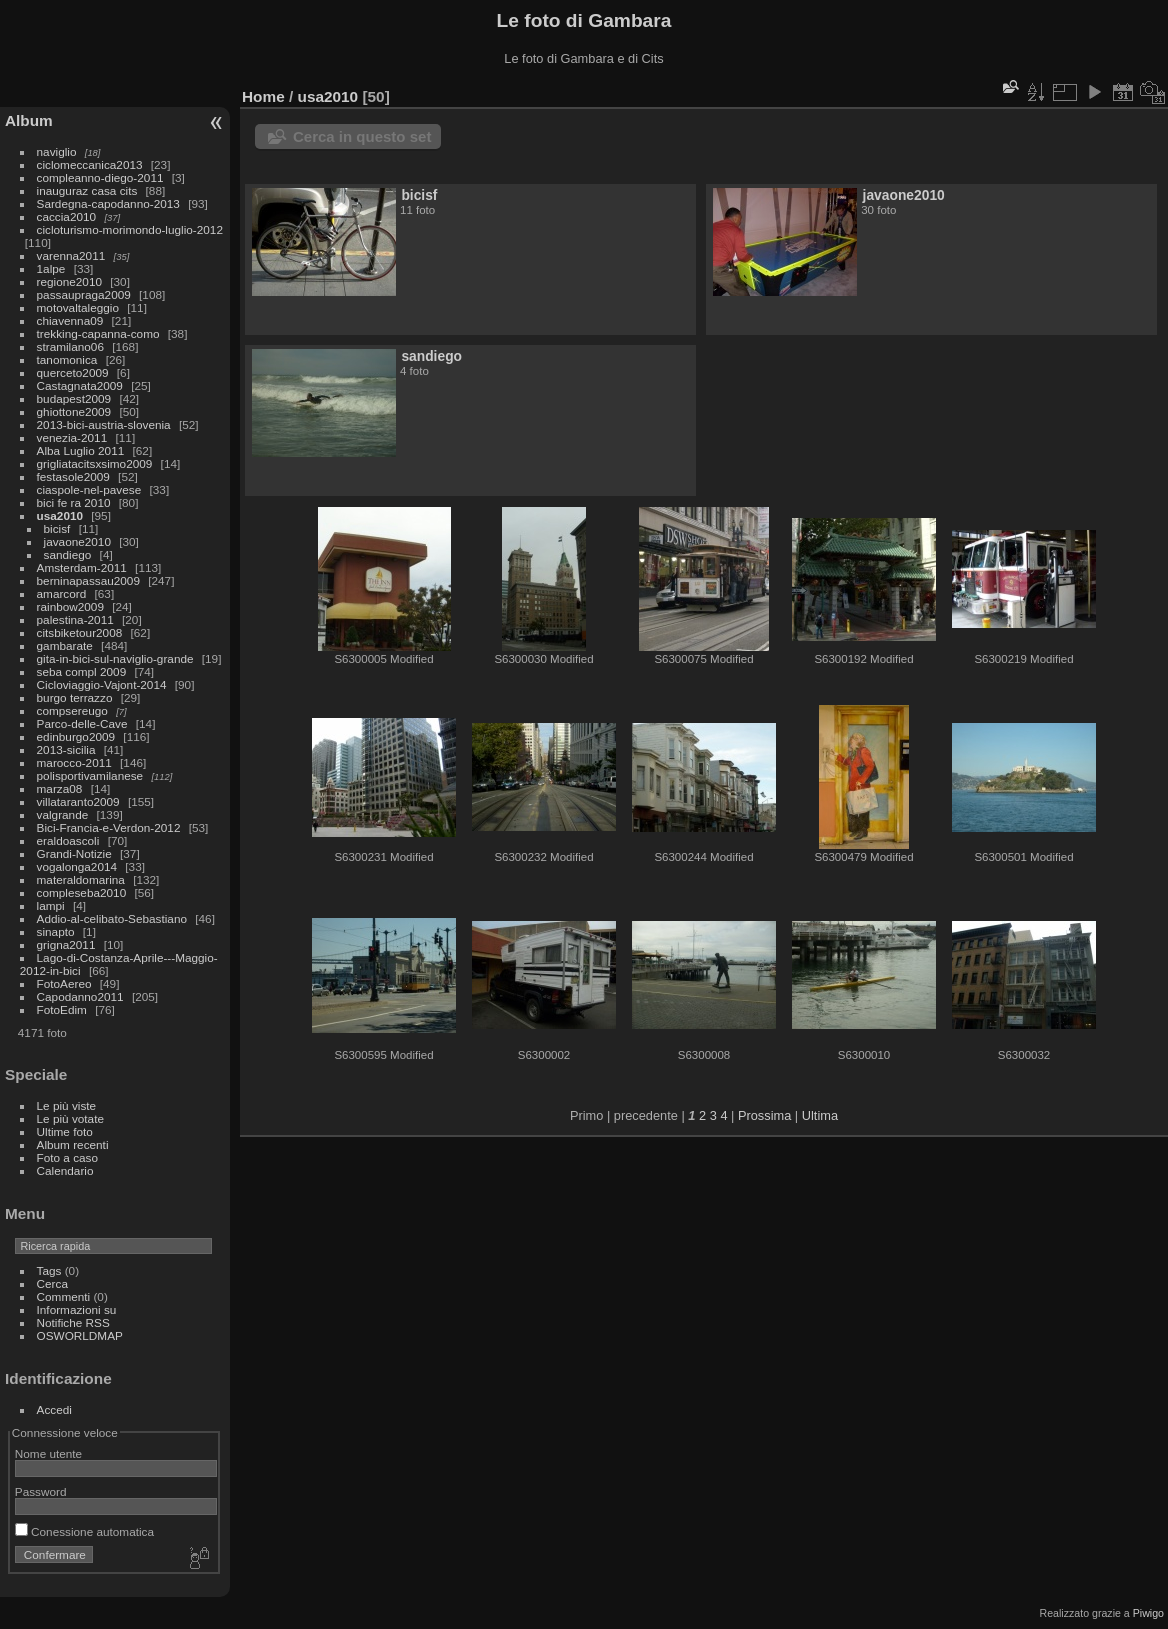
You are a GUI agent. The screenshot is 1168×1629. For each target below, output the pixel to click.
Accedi (54, 1409)
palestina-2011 (75, 619)
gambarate (65, 645)
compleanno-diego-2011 (100, 177)
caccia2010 (67, 216)
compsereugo (72, 710)
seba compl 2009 (82, 671)
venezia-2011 (72, 437)
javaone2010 (77, 541)
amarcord (62, 593)
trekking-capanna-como (98, 333)
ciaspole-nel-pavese (89, 489)
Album (29, 120)
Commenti (64, 1296)
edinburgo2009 (76, 736)
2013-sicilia (66, 749)
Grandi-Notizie (74, 853)
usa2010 (60, 515)
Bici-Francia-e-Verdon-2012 (109, 827)
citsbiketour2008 (80, 632)
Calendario (65, 1170)
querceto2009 (73, 372)
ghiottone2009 (74, 411)
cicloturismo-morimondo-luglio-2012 (130, 229)
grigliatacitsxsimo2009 (95, 463)
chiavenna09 (70, 320)
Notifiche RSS (73, 1322)
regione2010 (69, 281)
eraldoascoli (68, 840)
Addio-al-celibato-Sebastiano (112, 918)
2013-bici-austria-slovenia (104, 424)
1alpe (51, 268)
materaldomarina (81, 879)
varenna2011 (71, 255)
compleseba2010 (82, 892)
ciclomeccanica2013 (90, 164)
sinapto (56, 931)
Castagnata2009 (80, 385)
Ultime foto (65, 1131)
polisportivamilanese (90, 775)
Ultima (820, 1115)
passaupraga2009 (84, 294)
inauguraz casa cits (87, 190)
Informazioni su (77, 1309)
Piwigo (1148, 1613)
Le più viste (67, 1105)
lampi (51, 905)
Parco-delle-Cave (82, 723)
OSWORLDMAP (80, 1335)
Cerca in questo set (362, 136)
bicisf (57, 528)
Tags (49, 1270)
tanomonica (67, 359)
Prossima (764, 1115)
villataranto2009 (78, 801)
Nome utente (48, 1453)
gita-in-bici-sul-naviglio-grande (115, 658)
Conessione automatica (84, 1531)
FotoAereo (64, 983)
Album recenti (73, 1144)
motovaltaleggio (78, 307)
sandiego (68, 554)
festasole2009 (73, 476)
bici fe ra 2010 (74, 502)
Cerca (52, 1283)
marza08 (60, 788)
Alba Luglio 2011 (81, 450)
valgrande (63, 814)
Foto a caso (67, 1157)
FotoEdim (62, 1009)
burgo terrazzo (75, 697)
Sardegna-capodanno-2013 (108, 203)
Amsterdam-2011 (82, 567)
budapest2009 (74, 398)
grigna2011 (66, 944)
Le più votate (70, 1118)
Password (41, 1491)
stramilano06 (70, 346)
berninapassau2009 (88, 580)
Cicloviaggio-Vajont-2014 (102, 684)
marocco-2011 (74, 762)
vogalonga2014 (77, 866)
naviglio (57, 151)
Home (263, 96)
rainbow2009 (70, 606)
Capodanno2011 (80, 996)
